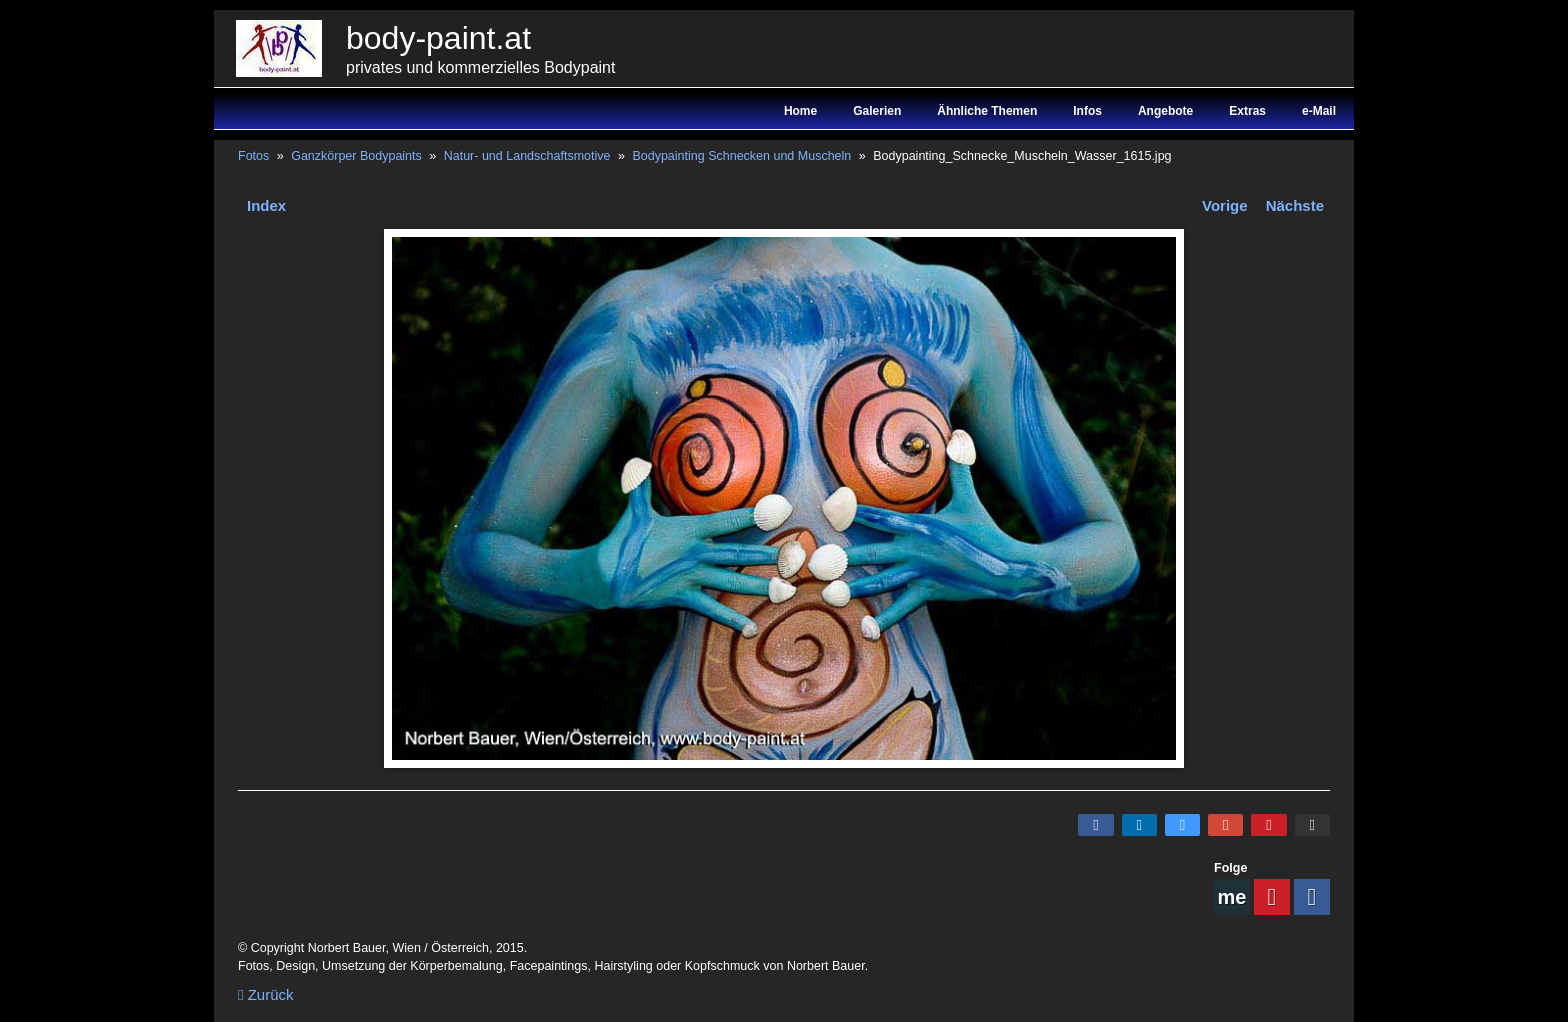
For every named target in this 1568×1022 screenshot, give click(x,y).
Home (800, 111)
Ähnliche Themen (987, 111)
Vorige (1225, 205)
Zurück (266, 994)
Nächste (1295, 205)
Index (266, 205)
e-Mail (1319, 111)
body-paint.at (438, 38)
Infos (1087, 111)
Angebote (1165, 111)
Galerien (877, 111)
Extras (1247, 111)
